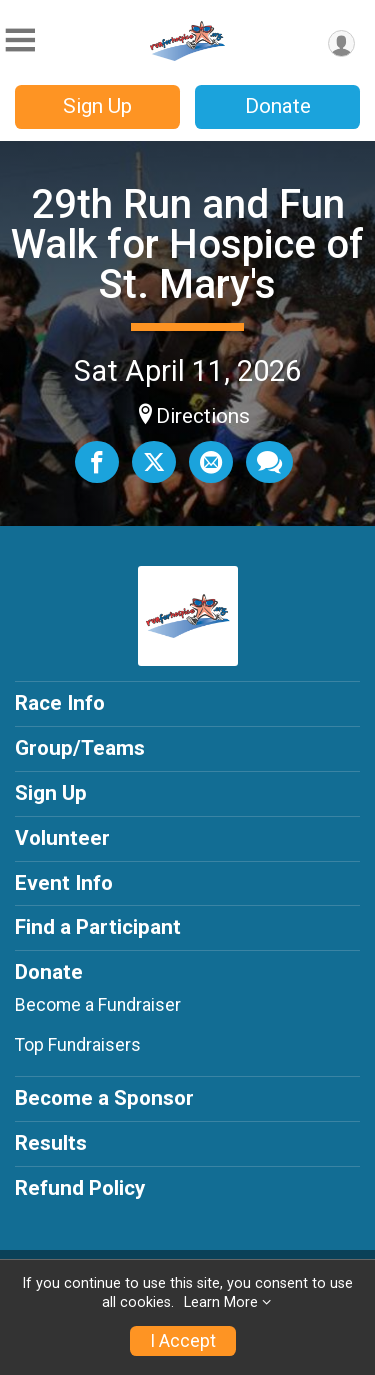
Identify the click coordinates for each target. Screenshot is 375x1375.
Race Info (60, 703)
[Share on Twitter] (154, 462)
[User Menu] (341, 43)
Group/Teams (80, 748)
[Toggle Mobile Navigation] (20, 40)
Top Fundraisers (78, 1045)
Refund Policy (80, 1188)
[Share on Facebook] (97, 462)
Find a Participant (98, 927)
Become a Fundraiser (98, 1005)
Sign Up (97, 106)
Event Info (64, 883)
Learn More (221, 1302)
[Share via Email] (211, 462)
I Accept (183, 1341)
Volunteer (62, 838)
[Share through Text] (269, 462)
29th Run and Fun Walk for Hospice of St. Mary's (187, 244)
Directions (203, 416)
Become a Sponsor (104, 1098)
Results (51, 1143)
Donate (278, 106)
